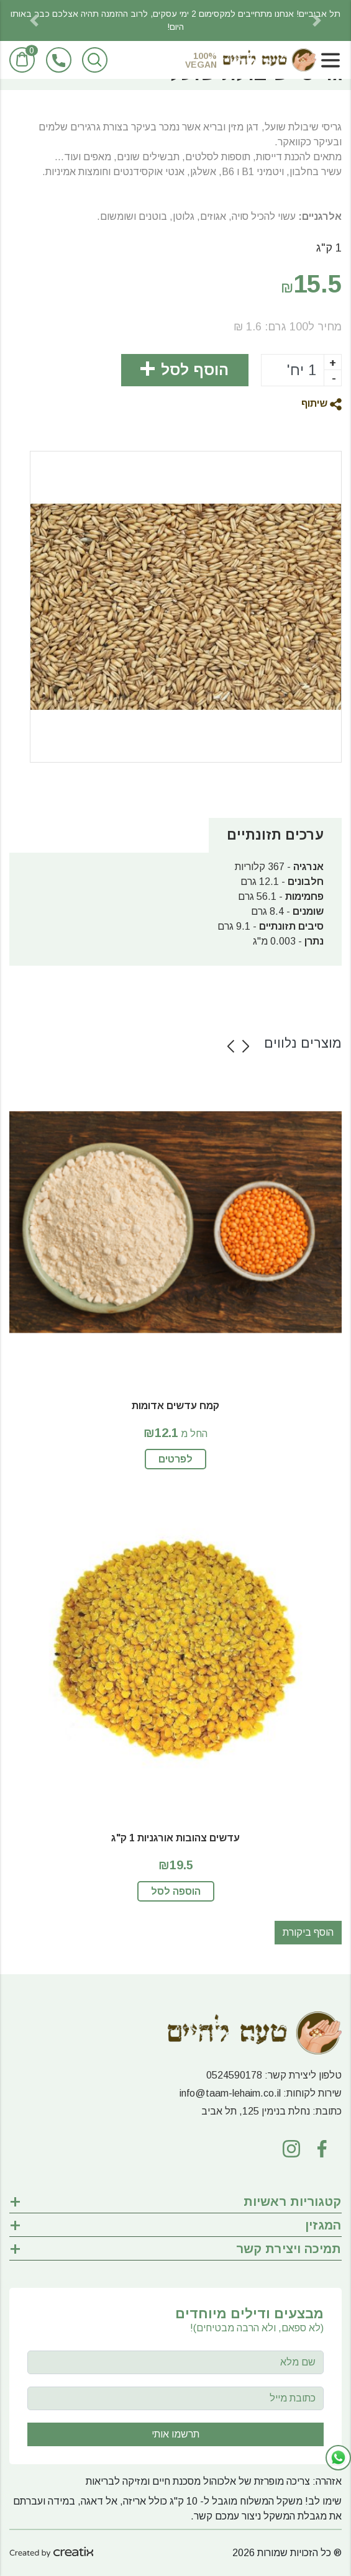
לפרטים (175, 1459)
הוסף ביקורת (308, 1932)
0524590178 (234, 2075)
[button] (34, 20)
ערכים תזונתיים (275, 835)
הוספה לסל (176, 1891)
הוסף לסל (195, 369)
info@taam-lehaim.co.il (230, 2093)
